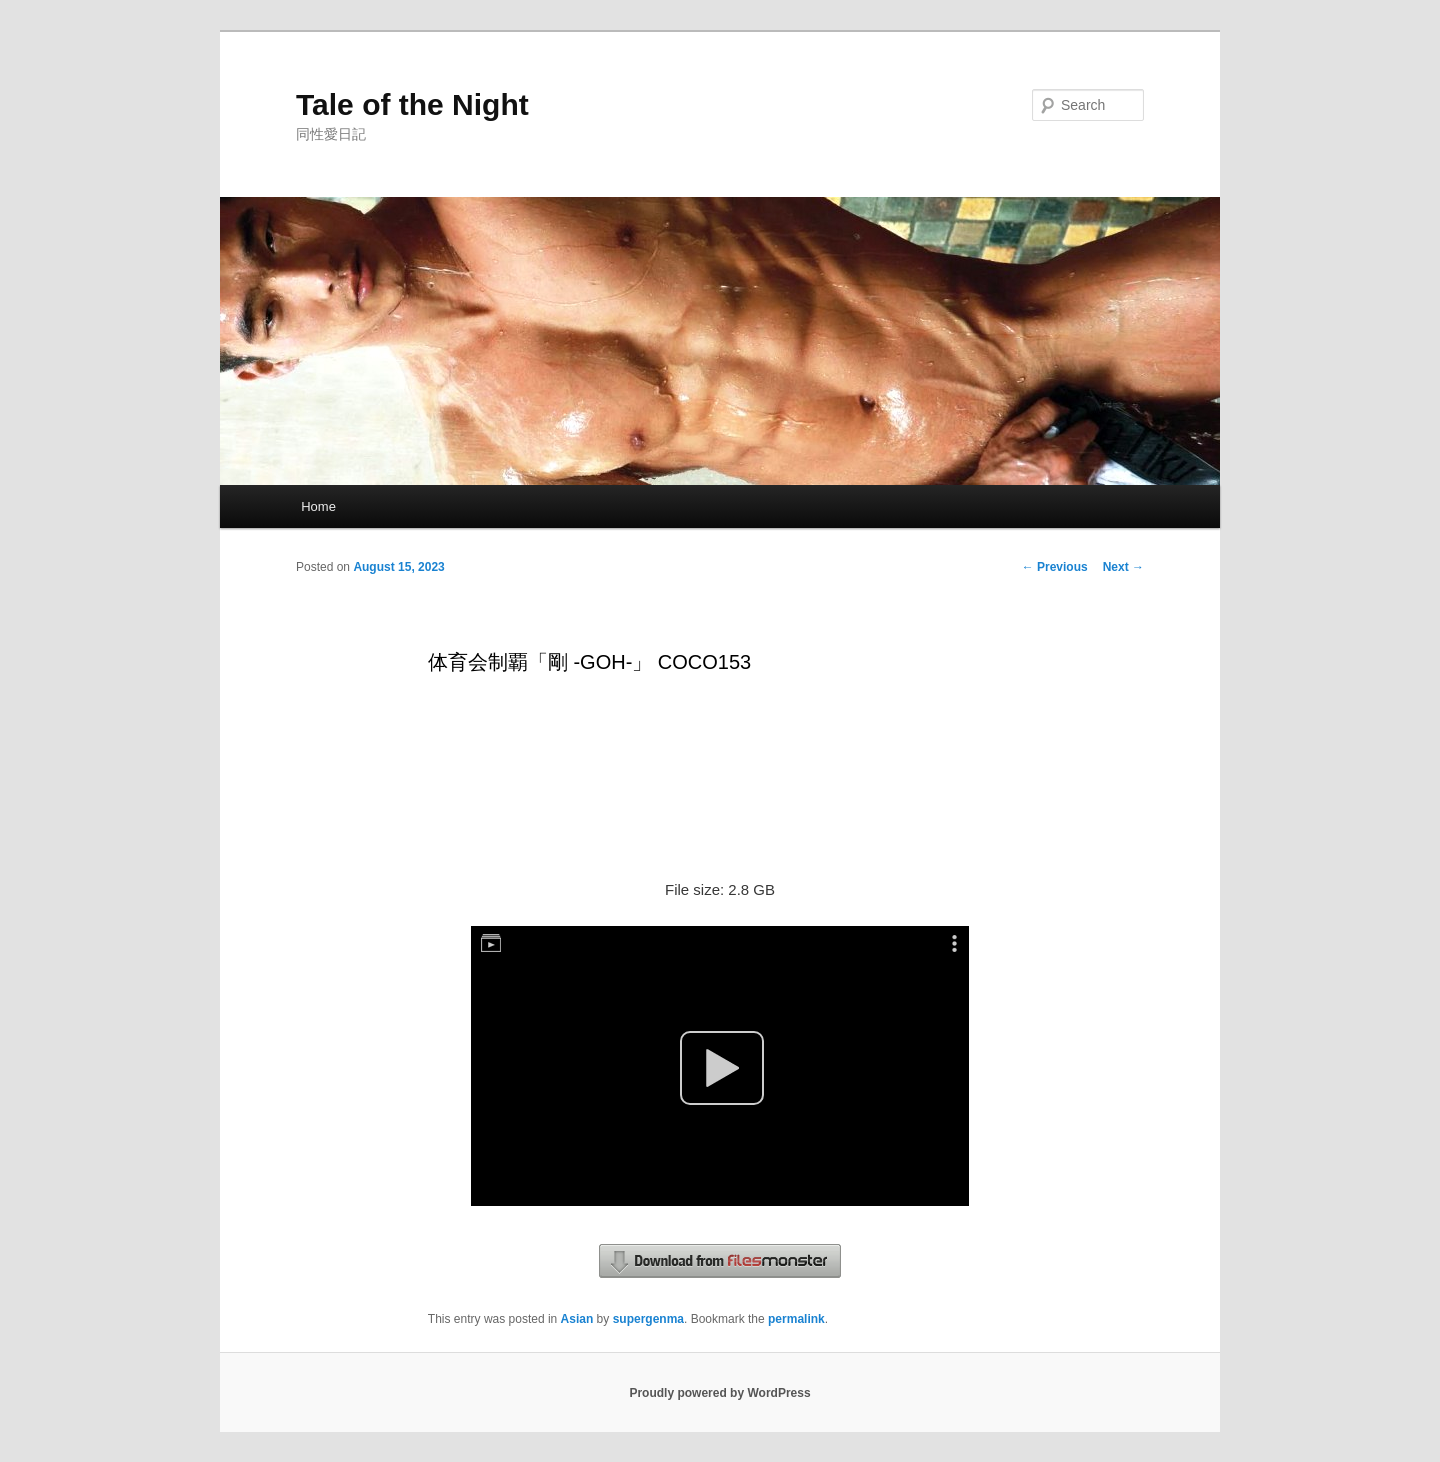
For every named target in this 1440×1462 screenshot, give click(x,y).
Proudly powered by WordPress (719, 1393)
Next (1123, 567)
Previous (1055, 567)
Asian (577, 1319)
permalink (796, 1319)
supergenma (648, 1319)
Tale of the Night (412, 104)
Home (318, 506)
